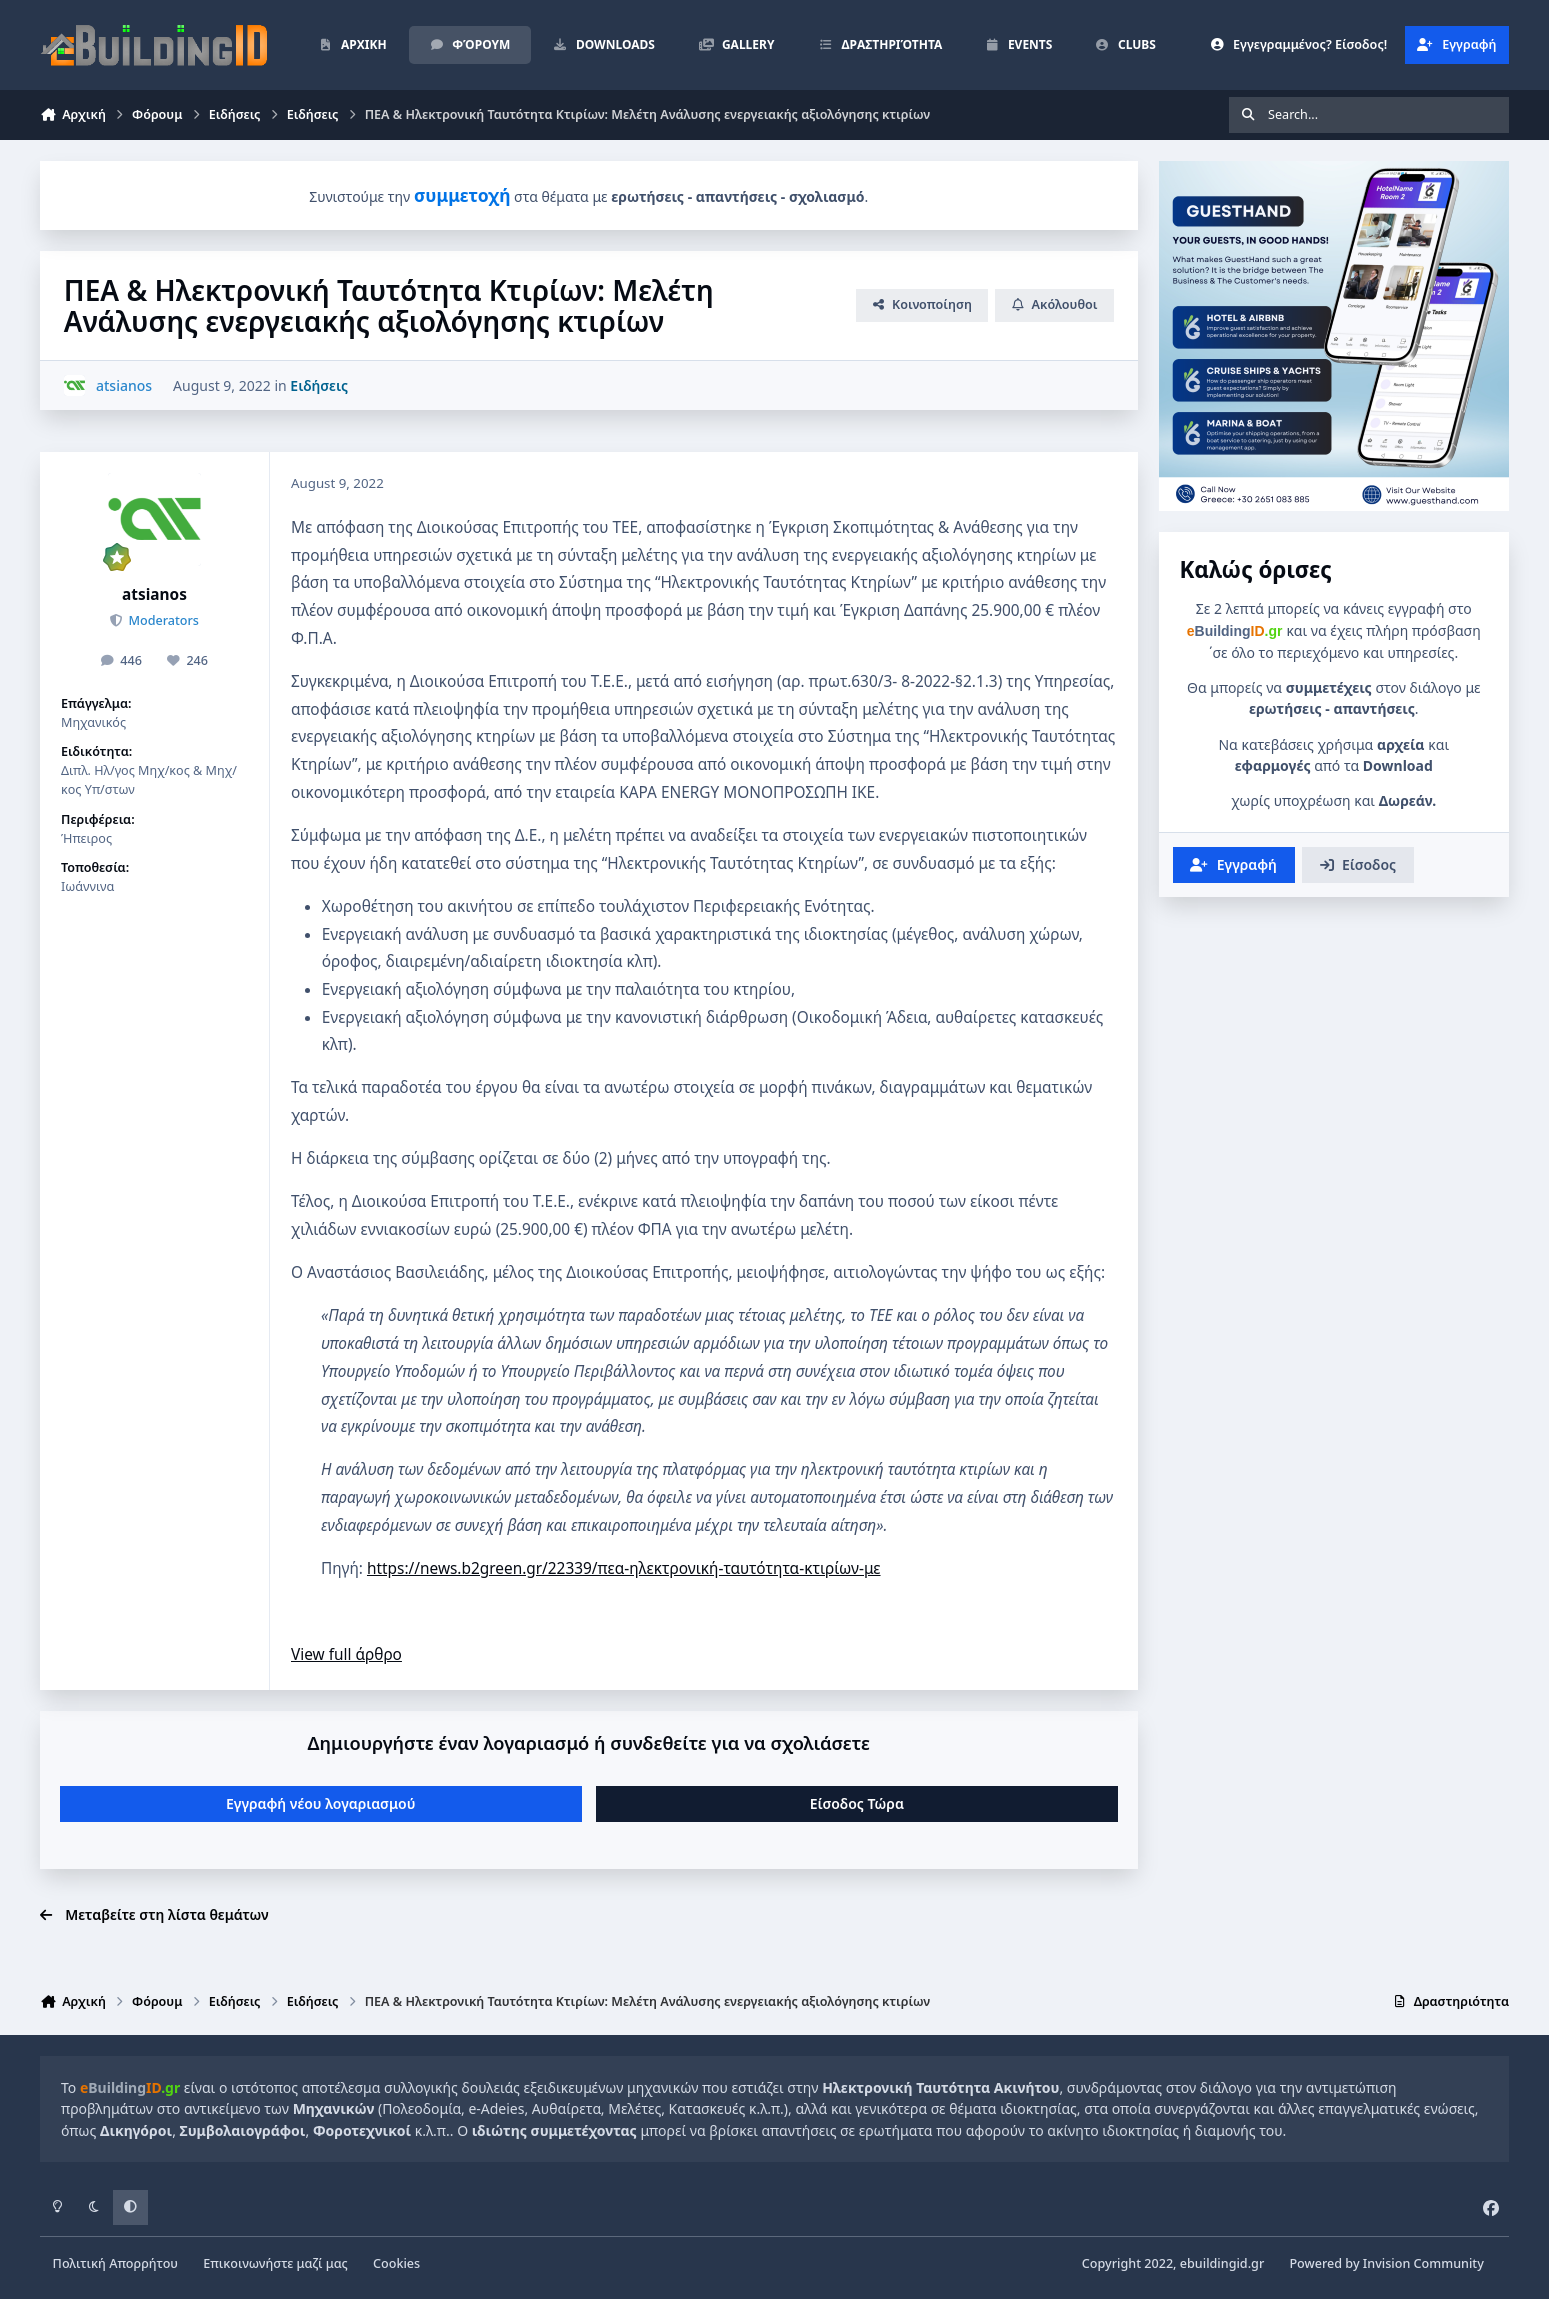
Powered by (1386, 2263)
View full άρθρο (346, 1654)
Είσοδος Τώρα (857, 1803)
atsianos (154, 594)
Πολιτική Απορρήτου (115, 2263)
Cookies (396, 2263)
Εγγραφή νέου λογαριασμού (320, 1803)
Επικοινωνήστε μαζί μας (275, 2263)
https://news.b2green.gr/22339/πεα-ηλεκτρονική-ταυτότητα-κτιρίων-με (624, 1568)
